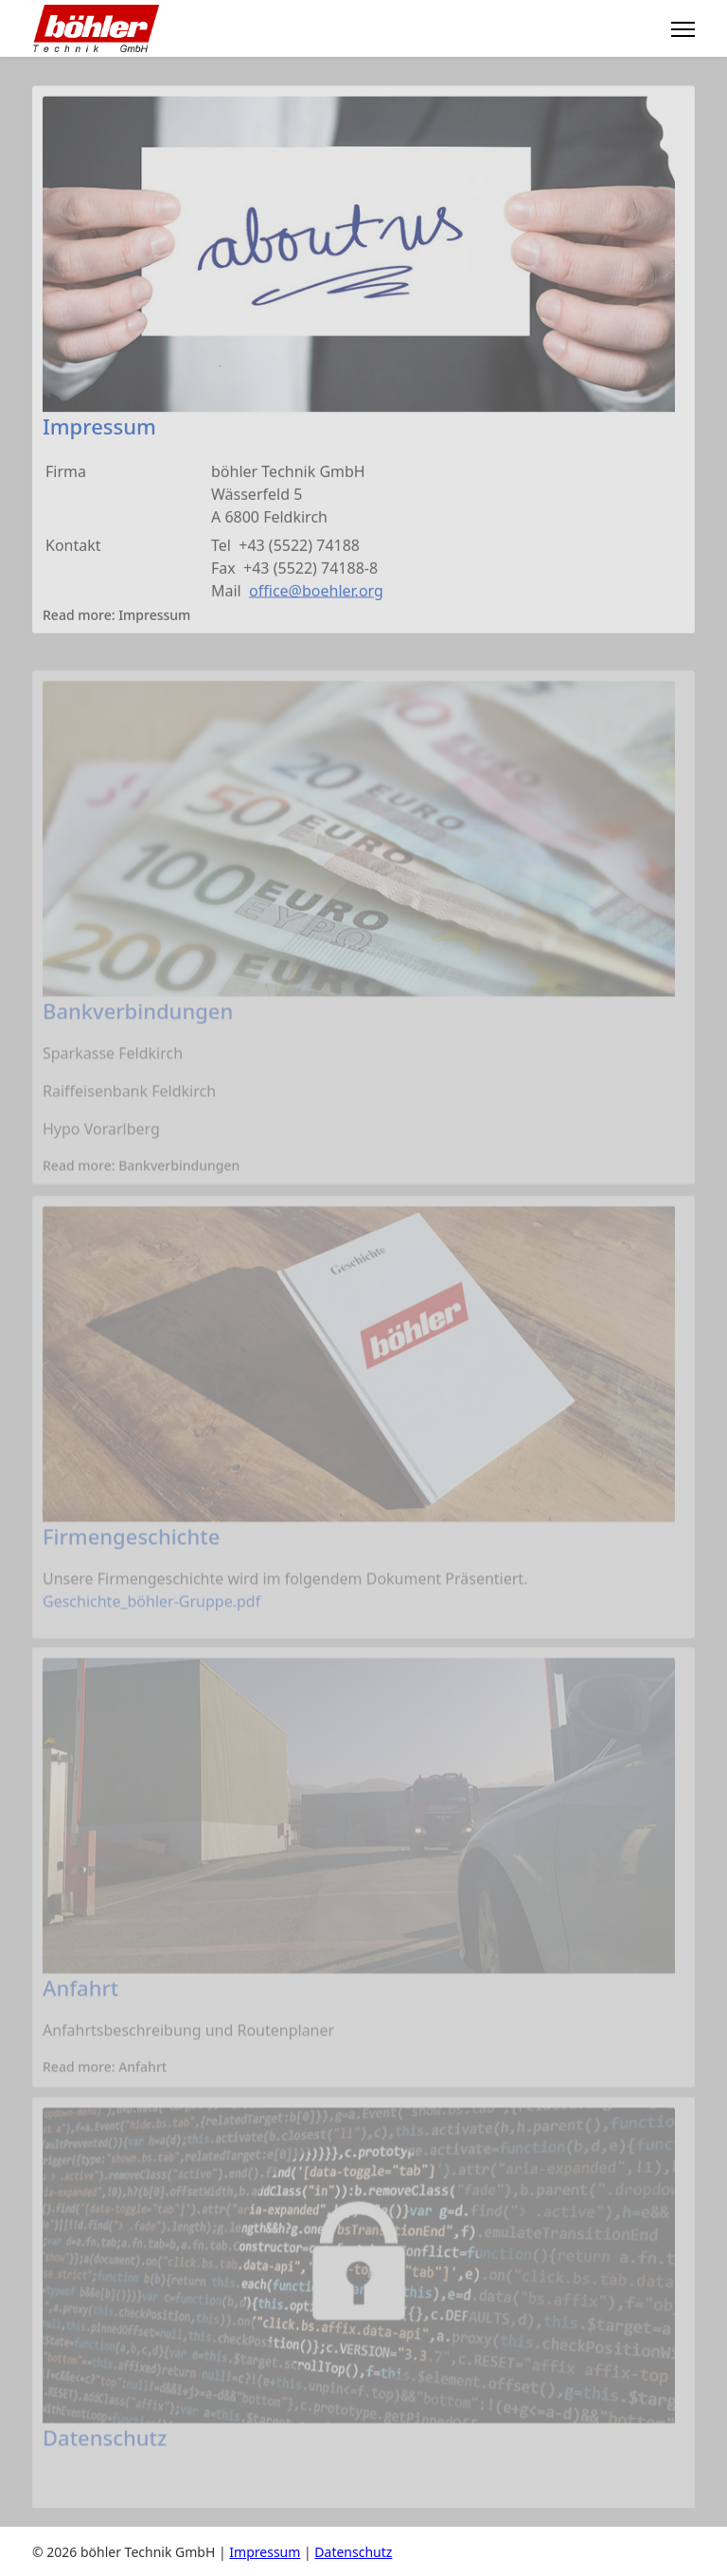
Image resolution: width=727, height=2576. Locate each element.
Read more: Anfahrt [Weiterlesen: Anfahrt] (105, 2082)
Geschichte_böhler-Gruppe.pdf (151, 1617)
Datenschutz (105, 2452)
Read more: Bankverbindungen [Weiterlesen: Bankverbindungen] (141, 1182)
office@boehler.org (316, 594)
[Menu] (683, 29)
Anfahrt (80, 2003)
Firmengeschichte (131, 1551)
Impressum (99, 430)
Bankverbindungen (138, 1026)
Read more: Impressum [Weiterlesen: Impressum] (116, 619)
